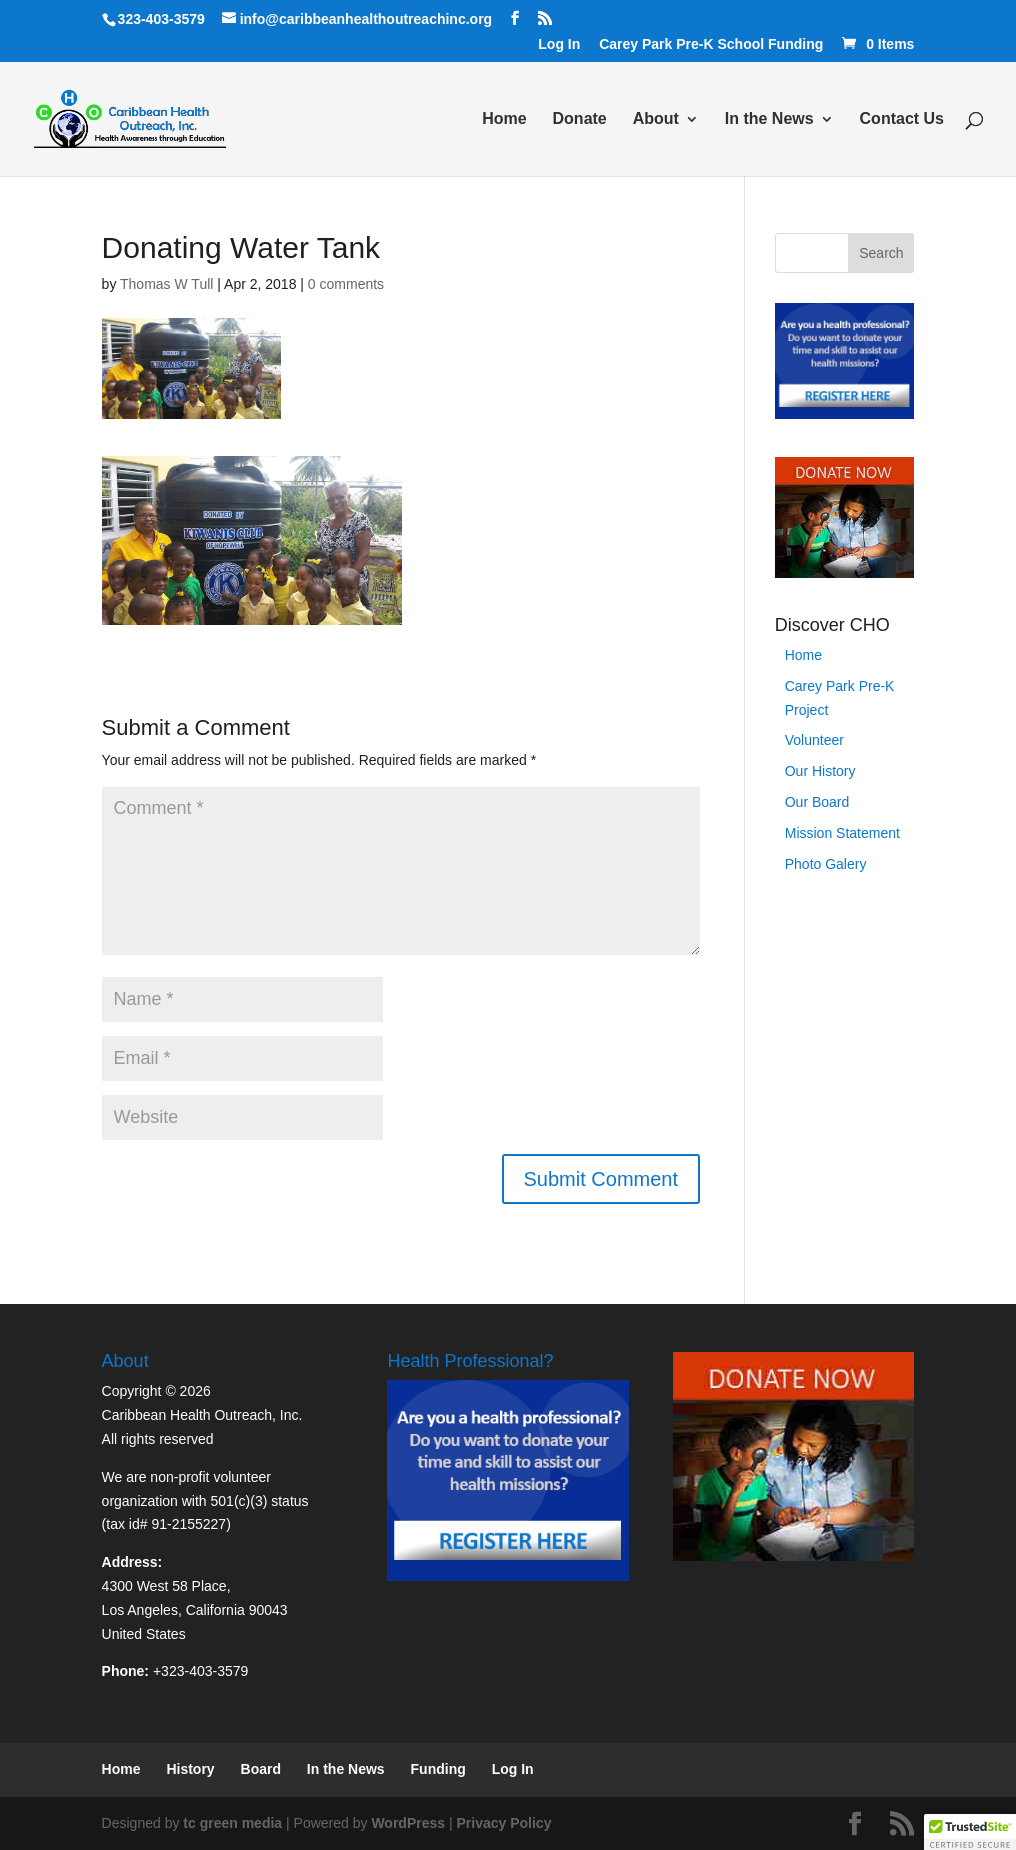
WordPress (408, 1823)
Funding (438, 1769)
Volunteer (814, 740)
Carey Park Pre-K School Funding (711, 44)
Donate (580, 119)
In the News (769, 119)
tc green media (232, 1823)
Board (261, 1769)
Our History (820, 771)
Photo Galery (826, 864)
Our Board (817, 802)
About (656, 119)
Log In (559, 44)
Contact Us (902, 119)
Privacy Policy (503, 1823)
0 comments (346, 284)
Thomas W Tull (166, 284)
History (190, 1769)
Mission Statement (842, 833)
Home (504, 119)
